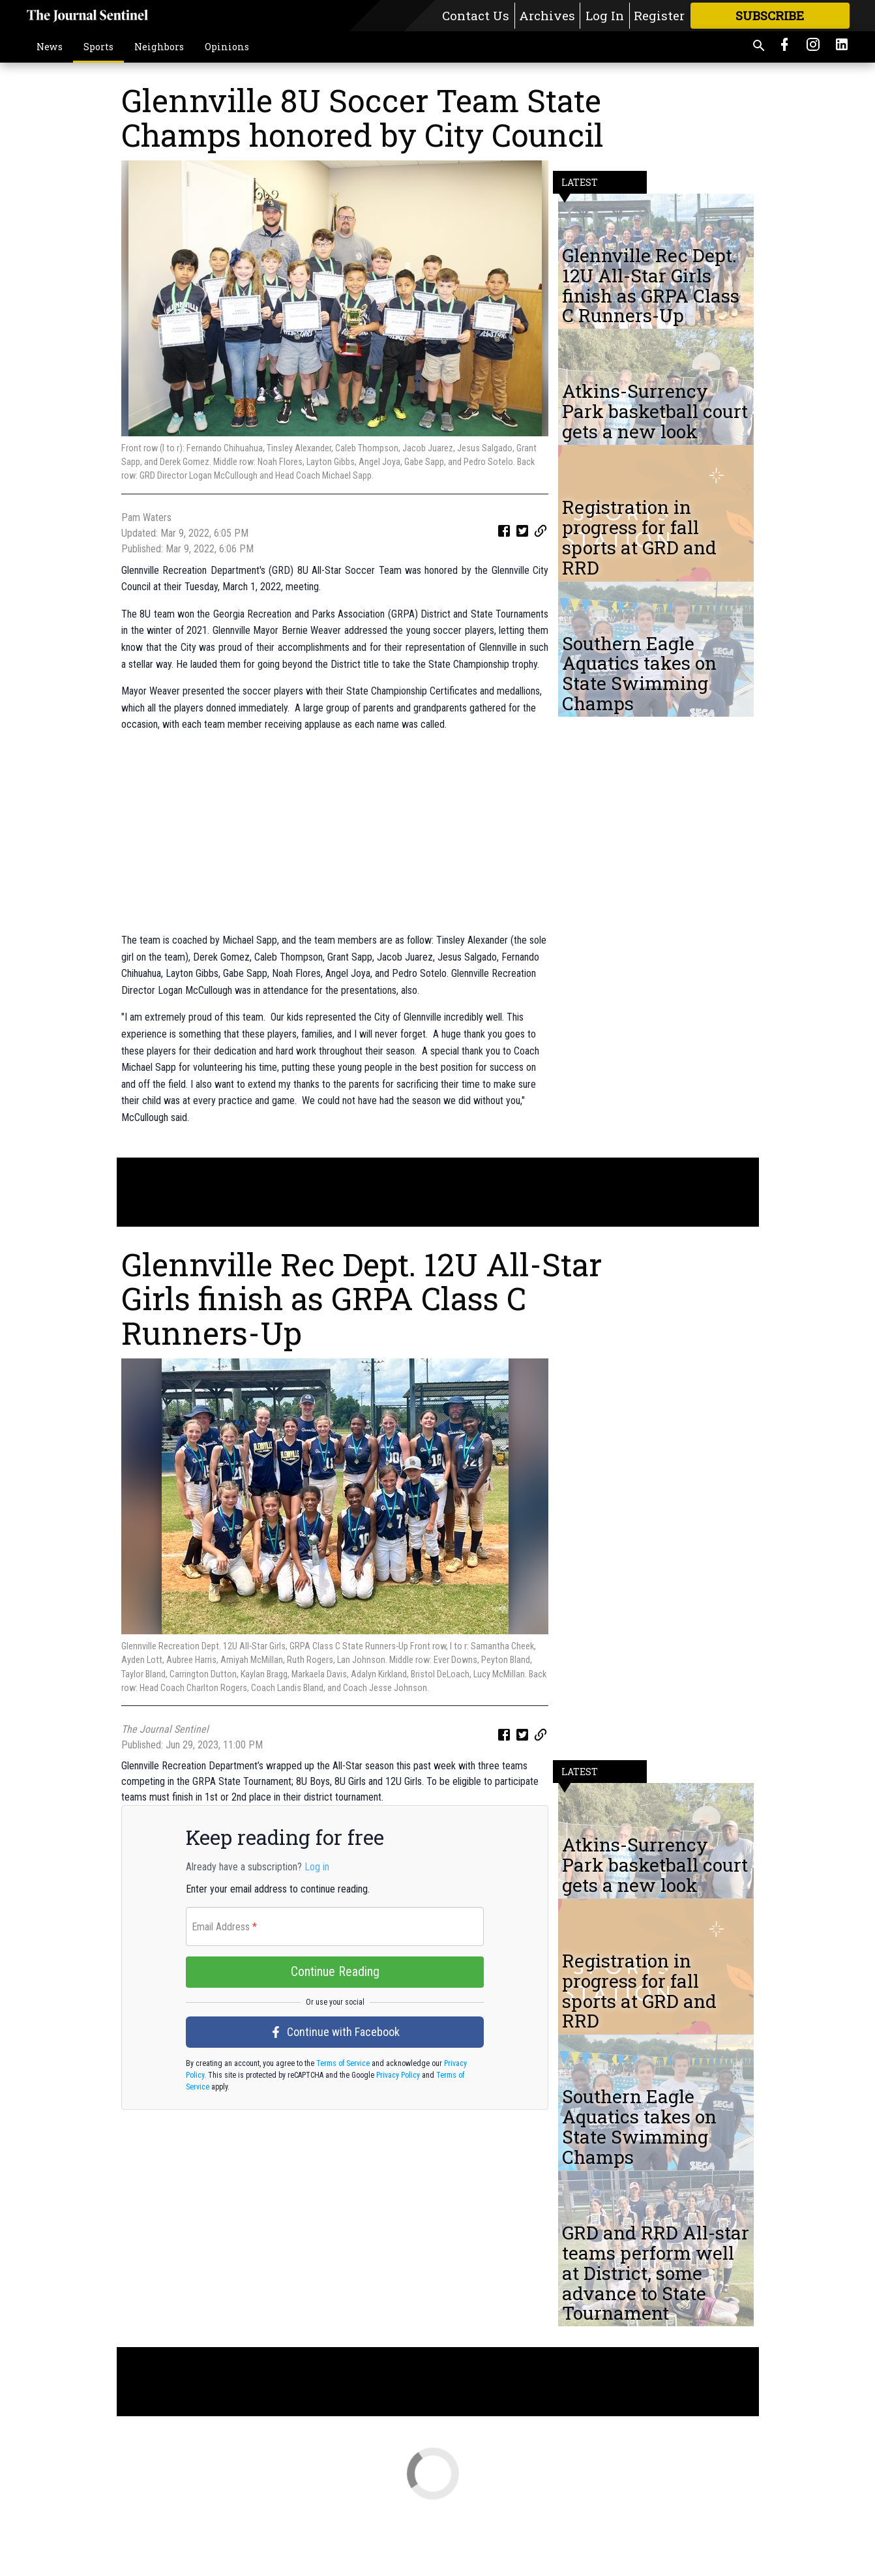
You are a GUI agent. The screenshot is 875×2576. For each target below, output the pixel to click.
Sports (98, 46)
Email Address (224, 1999)
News (50, 46)
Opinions (227, 46)
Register (659, 15)
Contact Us (475, 15)
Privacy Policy (397, 2147)
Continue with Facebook (335, 2104)
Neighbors (159, 46)
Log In (605, 15)
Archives (547, 15)
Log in (316, 1939)
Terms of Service (342, 2135)
